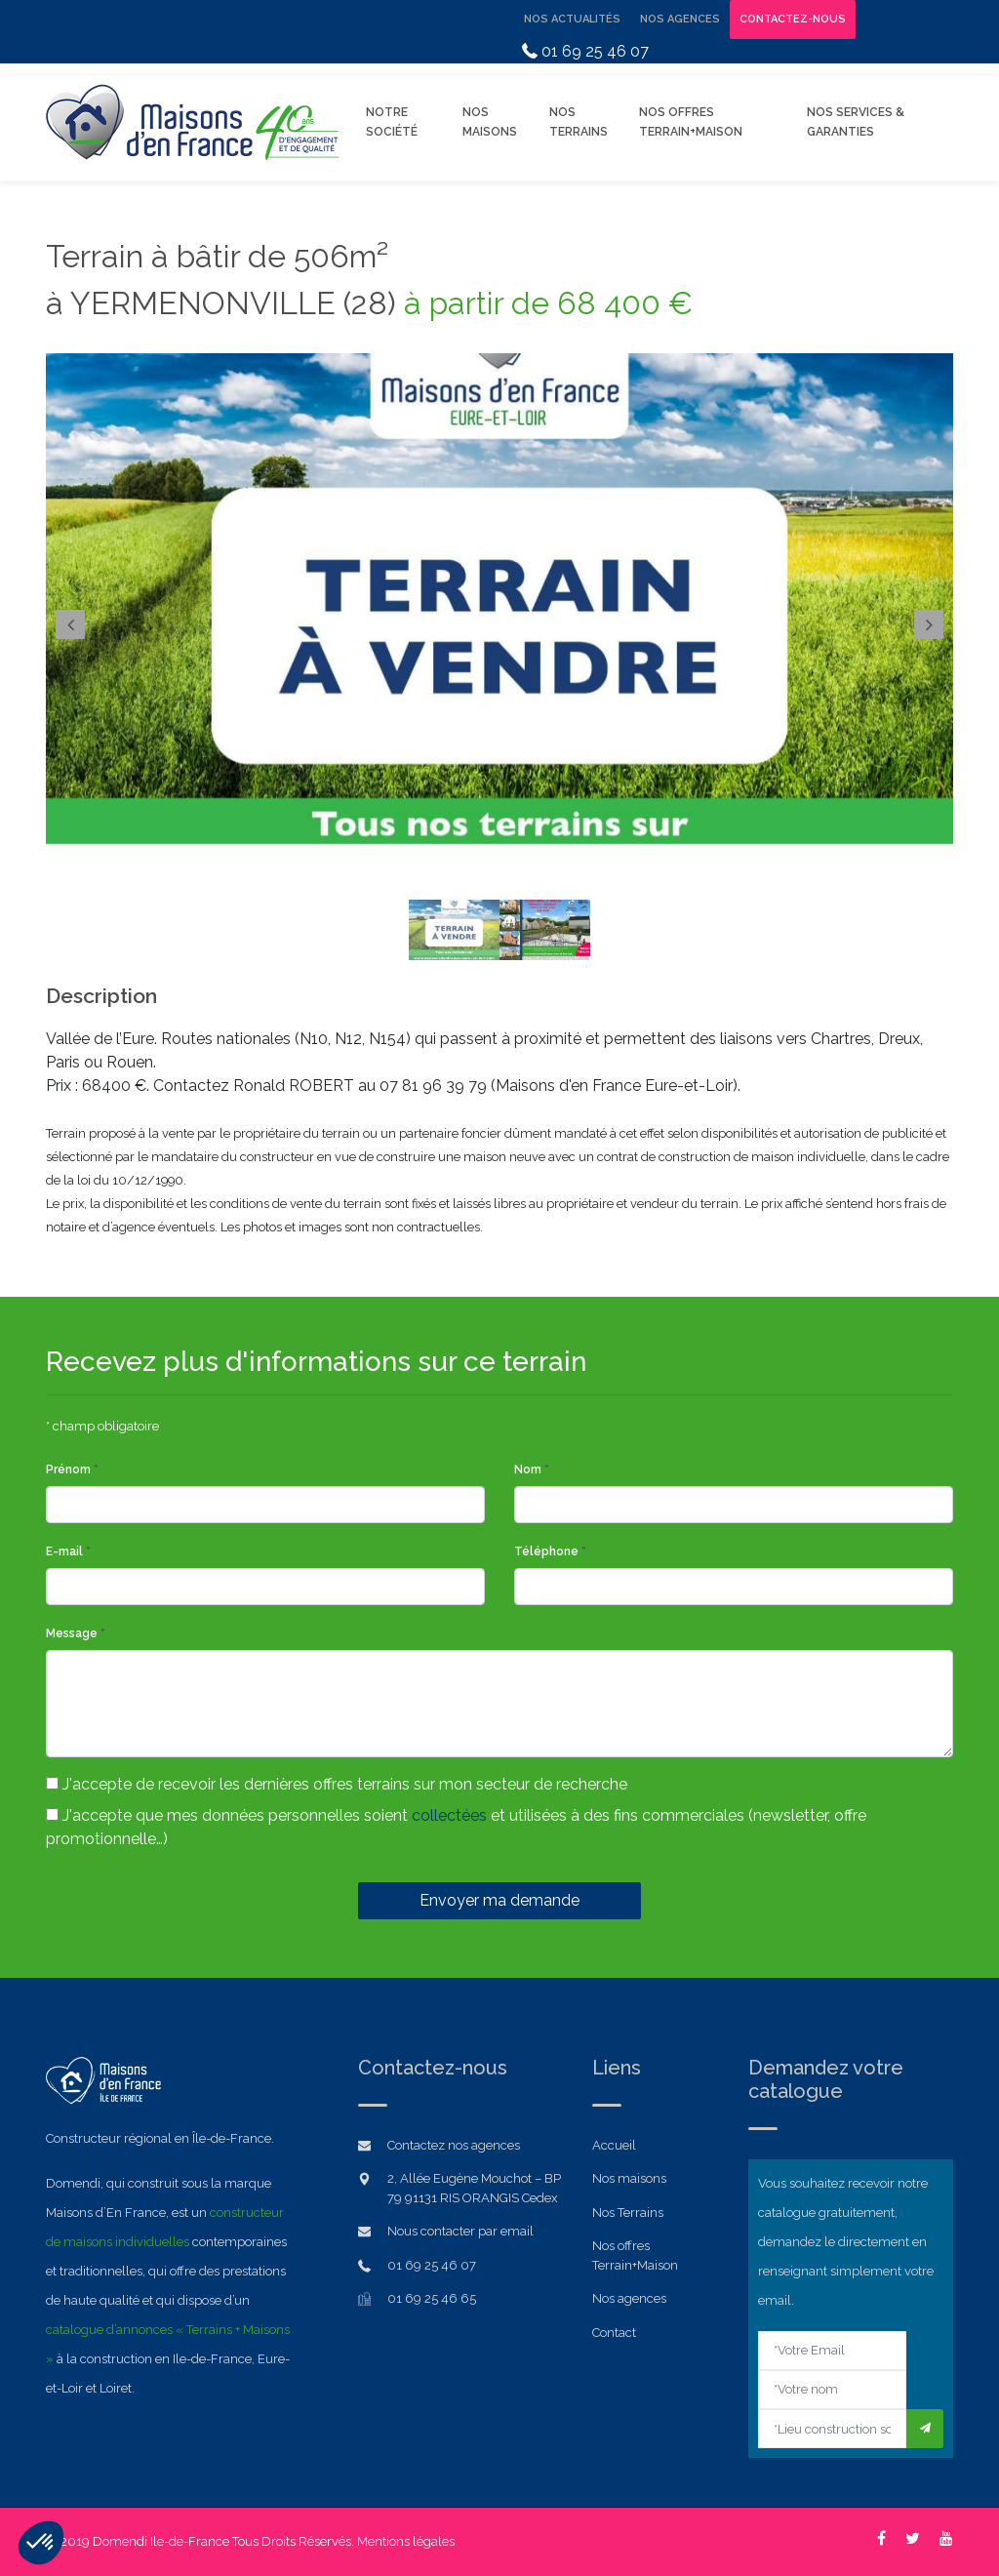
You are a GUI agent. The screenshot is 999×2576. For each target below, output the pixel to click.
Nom (531, 1469)
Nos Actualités (572, 19)
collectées (449, 1815)
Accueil (614, 2145)
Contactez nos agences (453, 2145)
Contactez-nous (792, 19)
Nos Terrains (578, 122)
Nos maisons (629, 2178)
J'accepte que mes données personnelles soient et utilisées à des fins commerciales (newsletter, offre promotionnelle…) (456, 1827)
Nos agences (629, 2298)
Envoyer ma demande (499, 1900)
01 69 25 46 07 (585, 51)
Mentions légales (406, 2541)
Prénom (72, 1469)
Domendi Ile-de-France (161, 2541)
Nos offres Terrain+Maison (690, 122)
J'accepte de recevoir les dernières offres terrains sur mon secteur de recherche (336, 1784)
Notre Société (392, 122)
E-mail (68, 1551)
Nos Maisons (489, 122)
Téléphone (550, 1551)
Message (75, 1633)
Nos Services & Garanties (855, 122)
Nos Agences (680, 19)
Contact (614, 2332)
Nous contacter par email (460, 2231)
